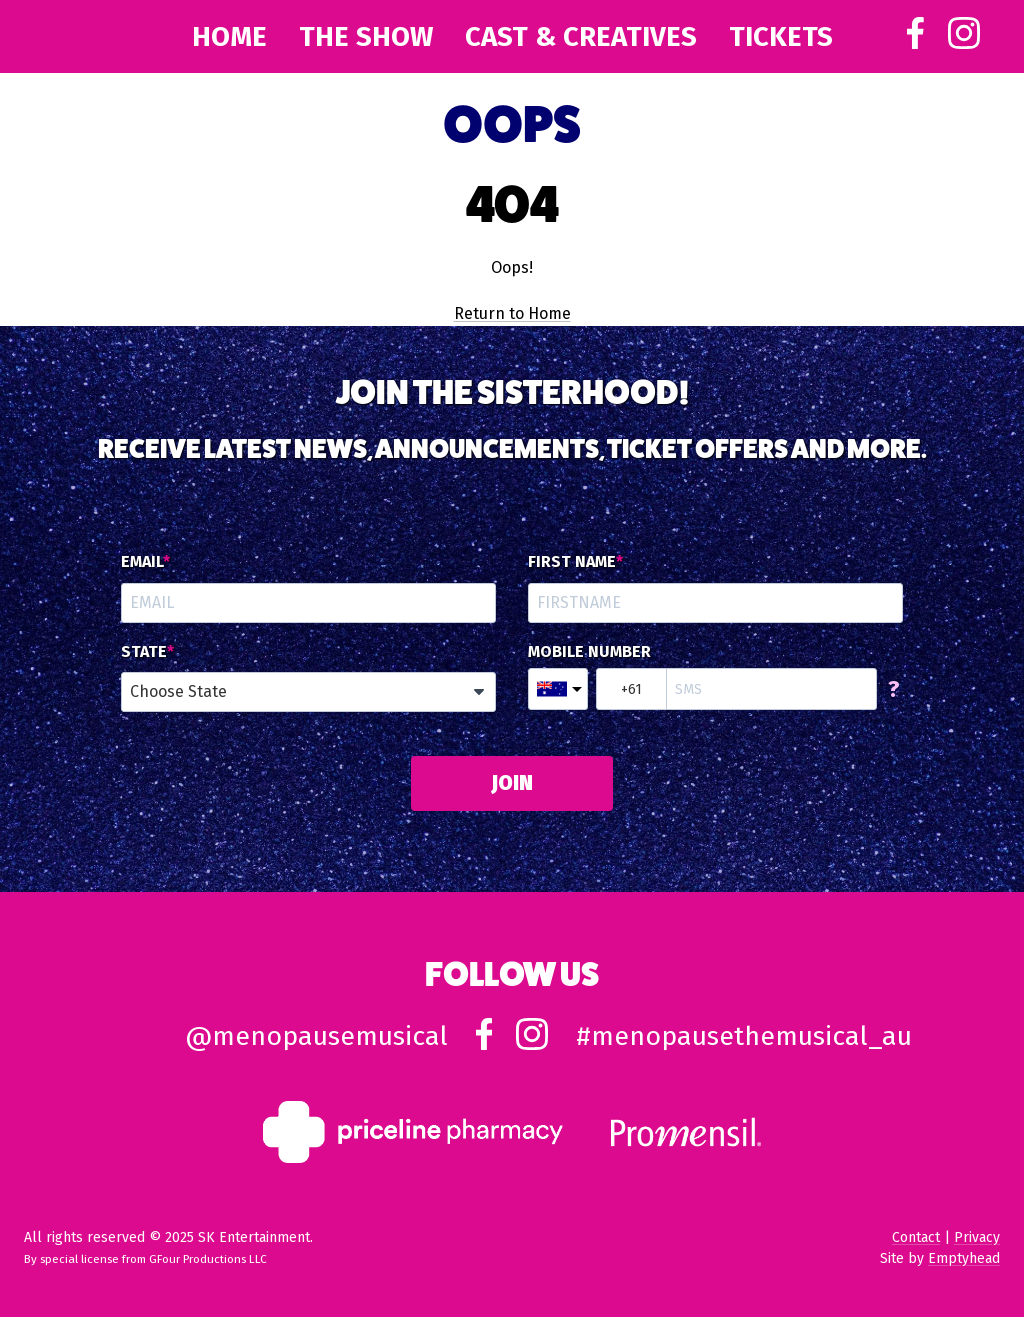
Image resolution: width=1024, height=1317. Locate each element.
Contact (916, 1237)
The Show (366, 36)
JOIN (512, 783)
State (144, 652)
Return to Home (512, 313)
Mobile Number (589, 652)
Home (229, 36)
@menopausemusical (316, 1036)
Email (142, 562)
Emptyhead (964, 1258)
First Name (572, 562)
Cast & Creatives (581, 36)
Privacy (977, 1237)
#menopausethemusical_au (744, 1036)
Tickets (781, 36)
